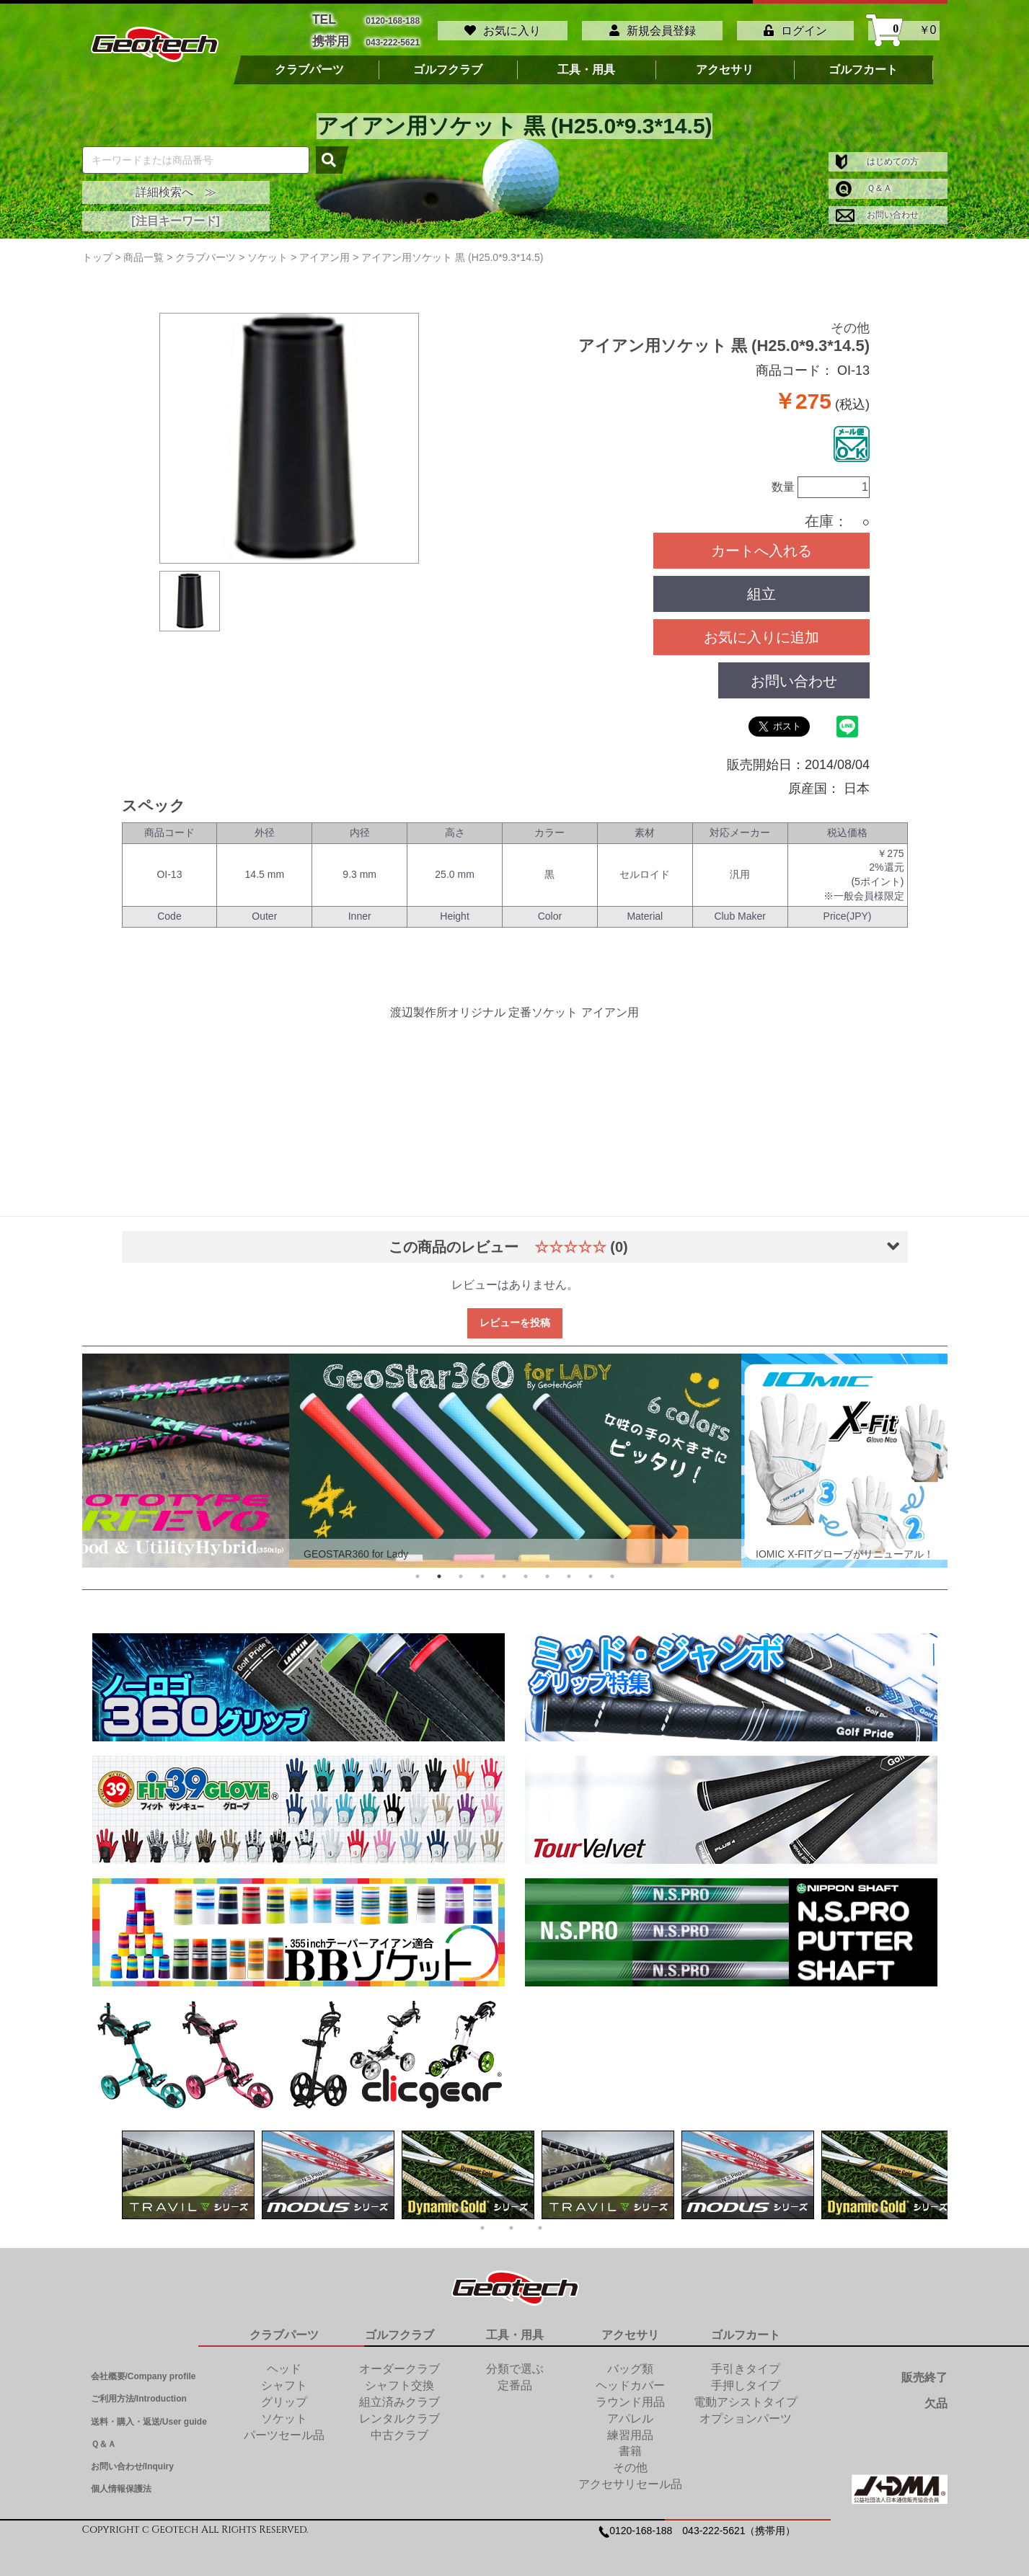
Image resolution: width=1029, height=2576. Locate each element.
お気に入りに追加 (761, 630)
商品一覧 (143, 250)
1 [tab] (417, 1569)
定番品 (515, 2378)
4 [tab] (482, 1569)
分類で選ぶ (515, 2361)
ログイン (795, 27)
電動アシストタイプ (746, 2395)
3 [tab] (461, 1569)
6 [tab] (525, 1569)
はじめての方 (877, 154)
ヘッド (284, 2361)
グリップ (284, 2395)
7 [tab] (547, 1569)
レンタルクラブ (399, 2411)
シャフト (284, 2378)
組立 (761, 587)
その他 (850, 321)
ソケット (284, 2411)
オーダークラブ (399, 2361)
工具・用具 (586, 62)
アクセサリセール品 (630, 2477)
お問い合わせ (877, 208)
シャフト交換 (399, 2378)
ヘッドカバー (630, 2378)
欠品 (936, 2396)
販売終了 (924, 2370)
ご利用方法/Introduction (139, 2391)
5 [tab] (504, 1569)
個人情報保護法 (121, 2482)
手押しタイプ (745, 2378)
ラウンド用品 (630, 2395)
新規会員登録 (652, 27)
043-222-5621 (393, 36)
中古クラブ (399, 2428)
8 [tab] (569, 1569)
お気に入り (502, 27)
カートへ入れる (761, 543)
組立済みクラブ (399, 2395)
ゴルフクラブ (447, 62)
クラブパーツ (309, 62)
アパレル (630, 2411)
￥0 (904, 27)
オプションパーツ (745, 2411)
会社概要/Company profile (143, 2369)
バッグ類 (630, 2361)
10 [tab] (612, 1569)
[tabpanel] (515, 1453)
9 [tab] (590, 1569)
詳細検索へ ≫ (176, 185)
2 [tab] (439, 1569)
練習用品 (630, 2428)
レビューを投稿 (515, 1315)
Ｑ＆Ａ (864, 181)
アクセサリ (725, 62)
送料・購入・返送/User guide (149, 2415)
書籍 (630, 2444)
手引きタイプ (745, 2361)
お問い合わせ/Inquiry (132, 2459)
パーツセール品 (284, 2428)
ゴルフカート (863, 62)
